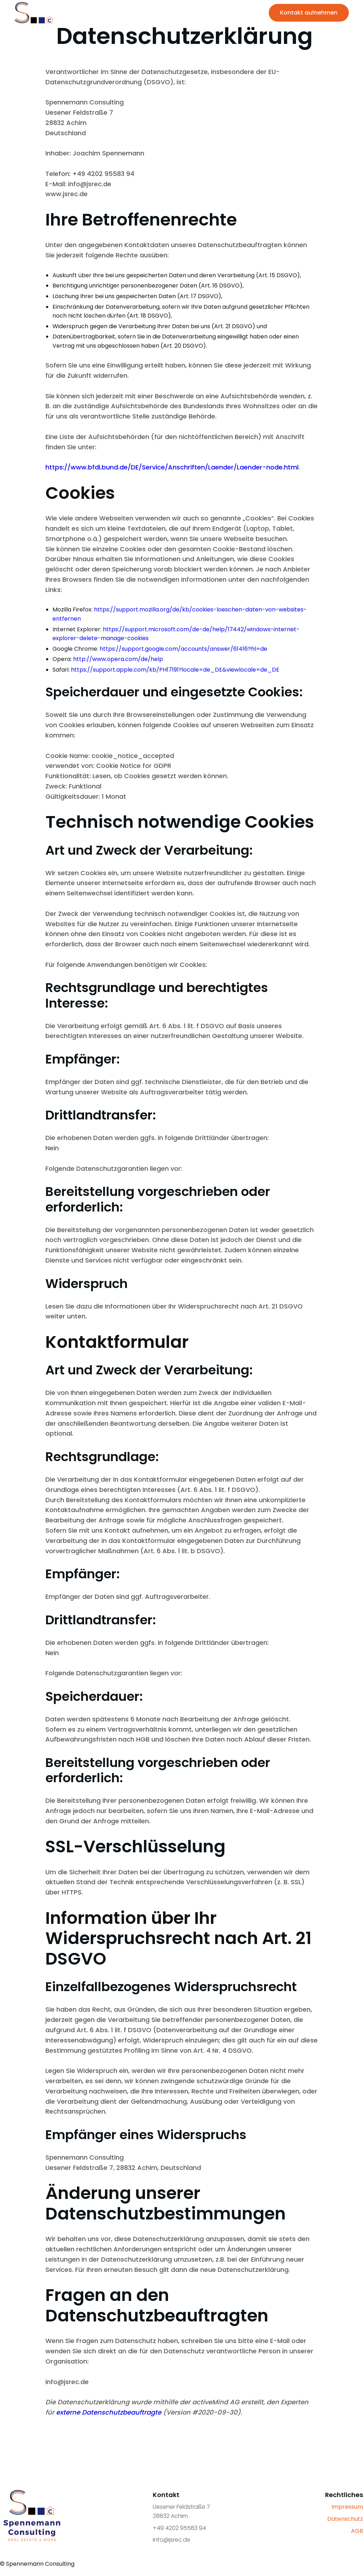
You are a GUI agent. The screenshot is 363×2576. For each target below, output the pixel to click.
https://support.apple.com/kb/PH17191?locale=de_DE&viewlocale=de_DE (175, 670)
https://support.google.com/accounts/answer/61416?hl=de (183, 649)
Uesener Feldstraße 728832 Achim (181, 2511)
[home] (34, 12)
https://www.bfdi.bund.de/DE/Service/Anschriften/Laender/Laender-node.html (171, 467)
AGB (357, 2531)
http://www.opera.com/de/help (118, 659)
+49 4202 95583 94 (179, 2528)
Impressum (347, 2507)
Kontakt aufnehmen (308, 12)
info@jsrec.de (171, 2540)
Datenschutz (345, 2519)
